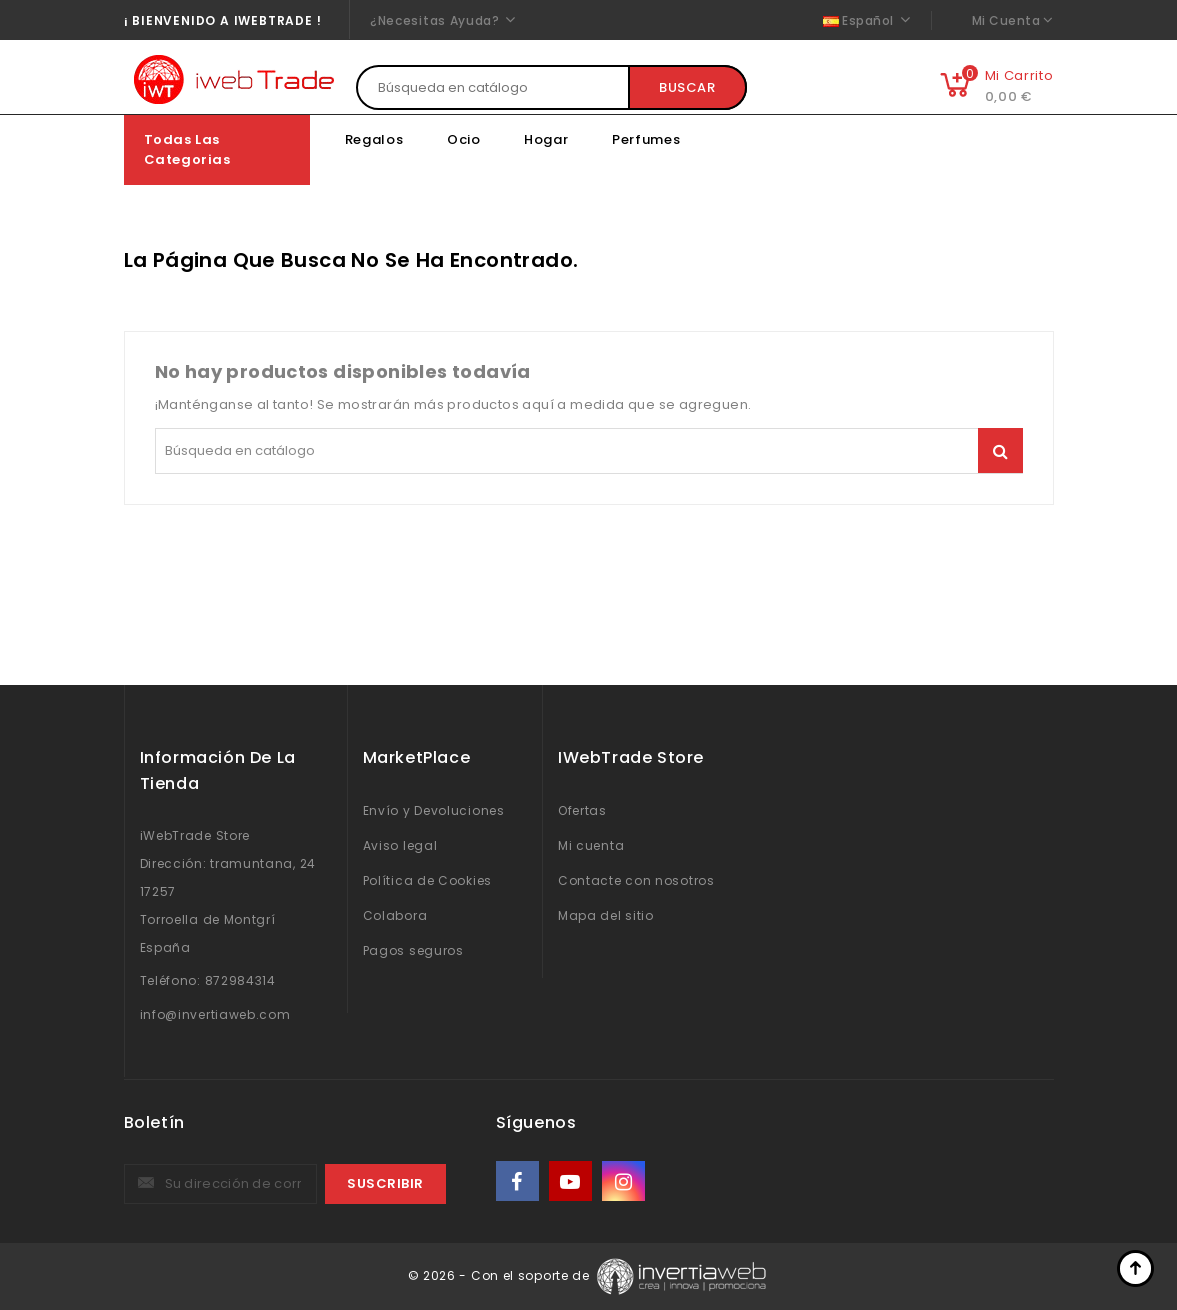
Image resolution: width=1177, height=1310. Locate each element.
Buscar (687, 87)
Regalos (374, 139)
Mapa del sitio (606, 915)
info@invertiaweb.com (215, 1014)
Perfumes (646, 139)
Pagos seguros (413, 950)
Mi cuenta (591, 845)
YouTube (572, 1181)
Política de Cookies (427, 880)
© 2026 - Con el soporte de (501, 1275)
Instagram (625, 1181)
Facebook (519, 1181)
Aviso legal (400, 845)
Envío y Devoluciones (434, 810)
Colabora (395, 915)
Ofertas (582, 810)
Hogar (546, 139)
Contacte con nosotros (636, 880)
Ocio (464, 139)
